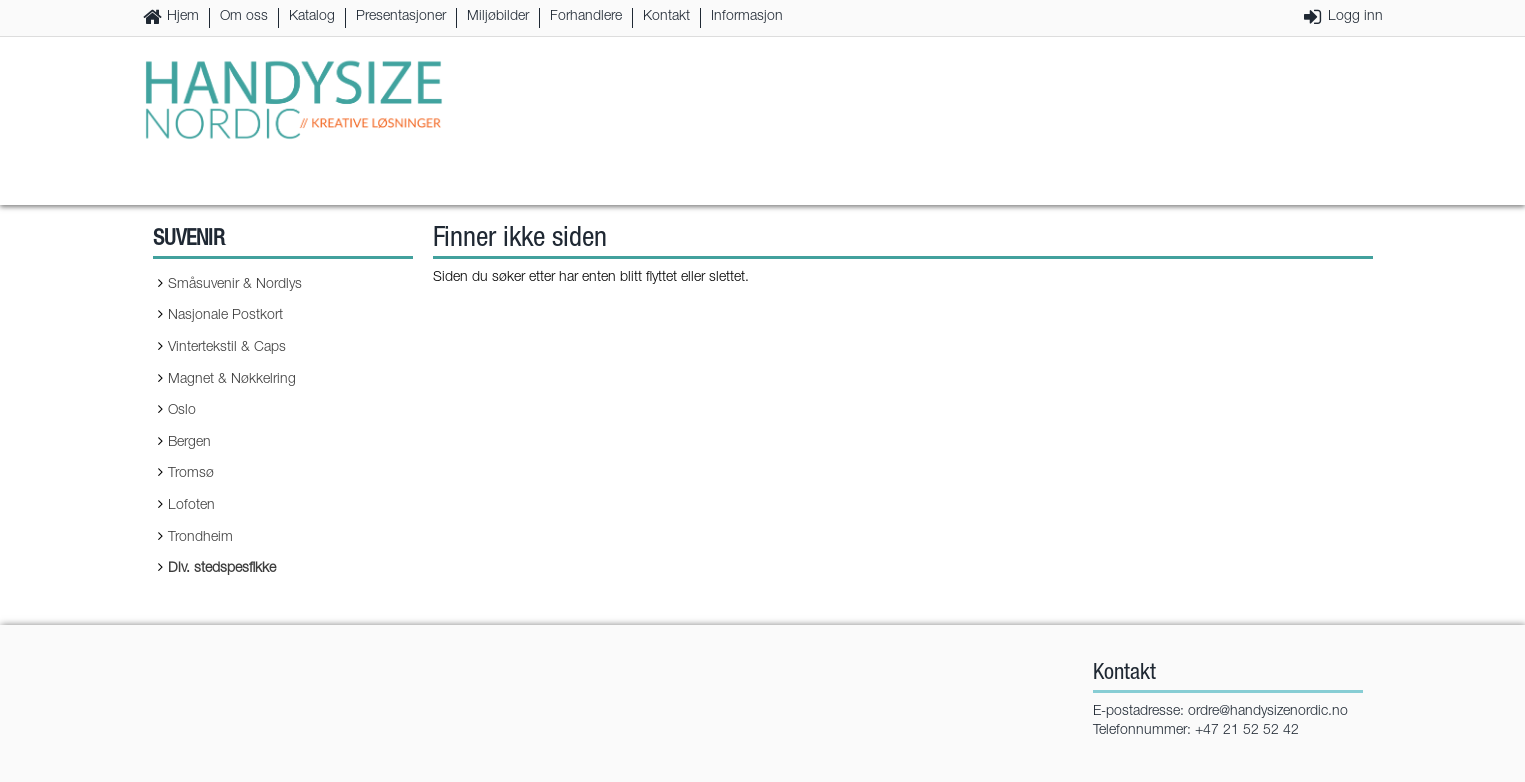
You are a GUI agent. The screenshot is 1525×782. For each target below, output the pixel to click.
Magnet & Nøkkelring (232, 380)
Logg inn (1355, 17)
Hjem (183, 17)
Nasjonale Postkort (225, 316)
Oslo (182, 411)
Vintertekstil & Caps (227, 348)
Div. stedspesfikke (222, 569)
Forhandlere (586, 17)
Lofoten (191, 506)
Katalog (312, 17)
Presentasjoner (401, 17)
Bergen (189, 443)
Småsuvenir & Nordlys (235, 285)
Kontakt (666, 17)
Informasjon (747, 17)
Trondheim (200, 538)
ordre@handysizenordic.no (1268, 712)
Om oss (244, 17)
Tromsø (191, 474)
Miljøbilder (498, 17)
